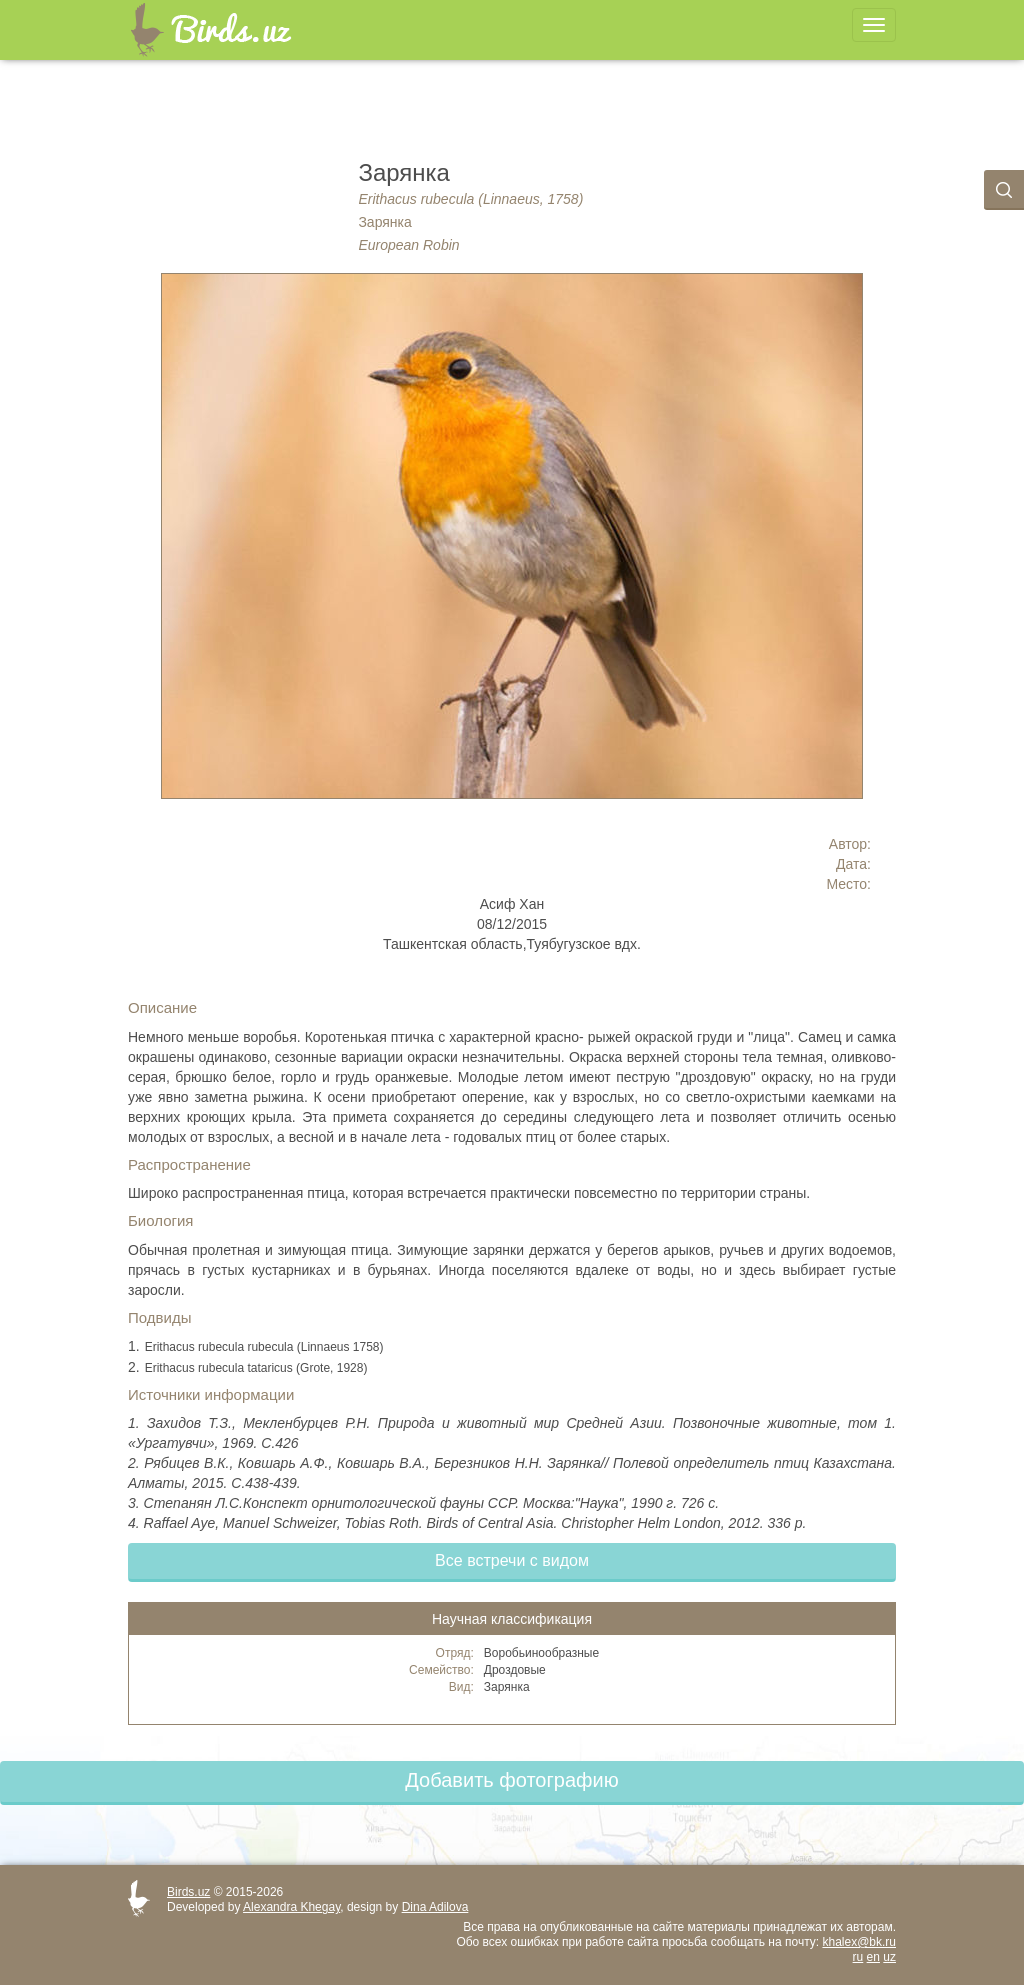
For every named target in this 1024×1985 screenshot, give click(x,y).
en (873, 1957)
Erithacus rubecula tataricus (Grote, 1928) (256, 1368)
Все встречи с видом (512, 1560)
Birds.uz (188, 1892)
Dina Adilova (435, 1907)
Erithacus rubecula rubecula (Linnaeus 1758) (264, 1347)
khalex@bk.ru (859, 1942)
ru (858, 1957)
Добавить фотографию (511, 1780)
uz (889, 1957)
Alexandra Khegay (291, 1907)
